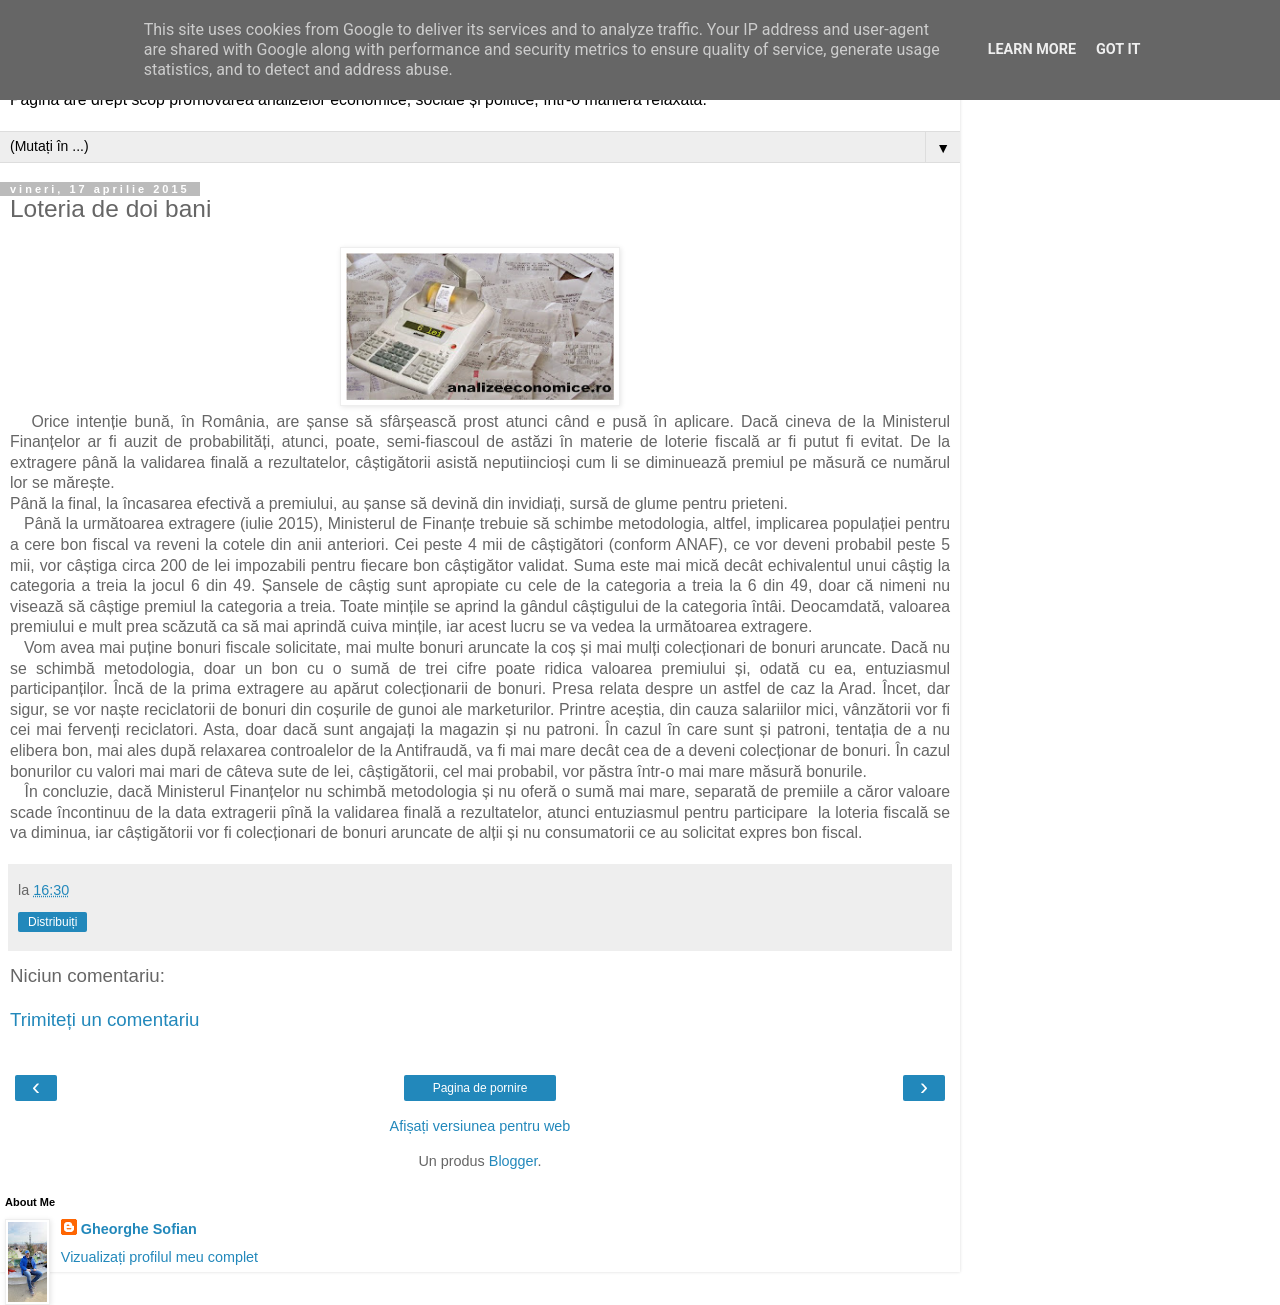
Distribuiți (52, 922)
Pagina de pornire (480, 1088)
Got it (1118, 49)
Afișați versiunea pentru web (480, 1126)
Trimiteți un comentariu (105, 1019)
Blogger (513, 1161)
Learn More (1032, 49)
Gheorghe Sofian (139, 1229)
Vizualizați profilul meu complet (159, 1257)
